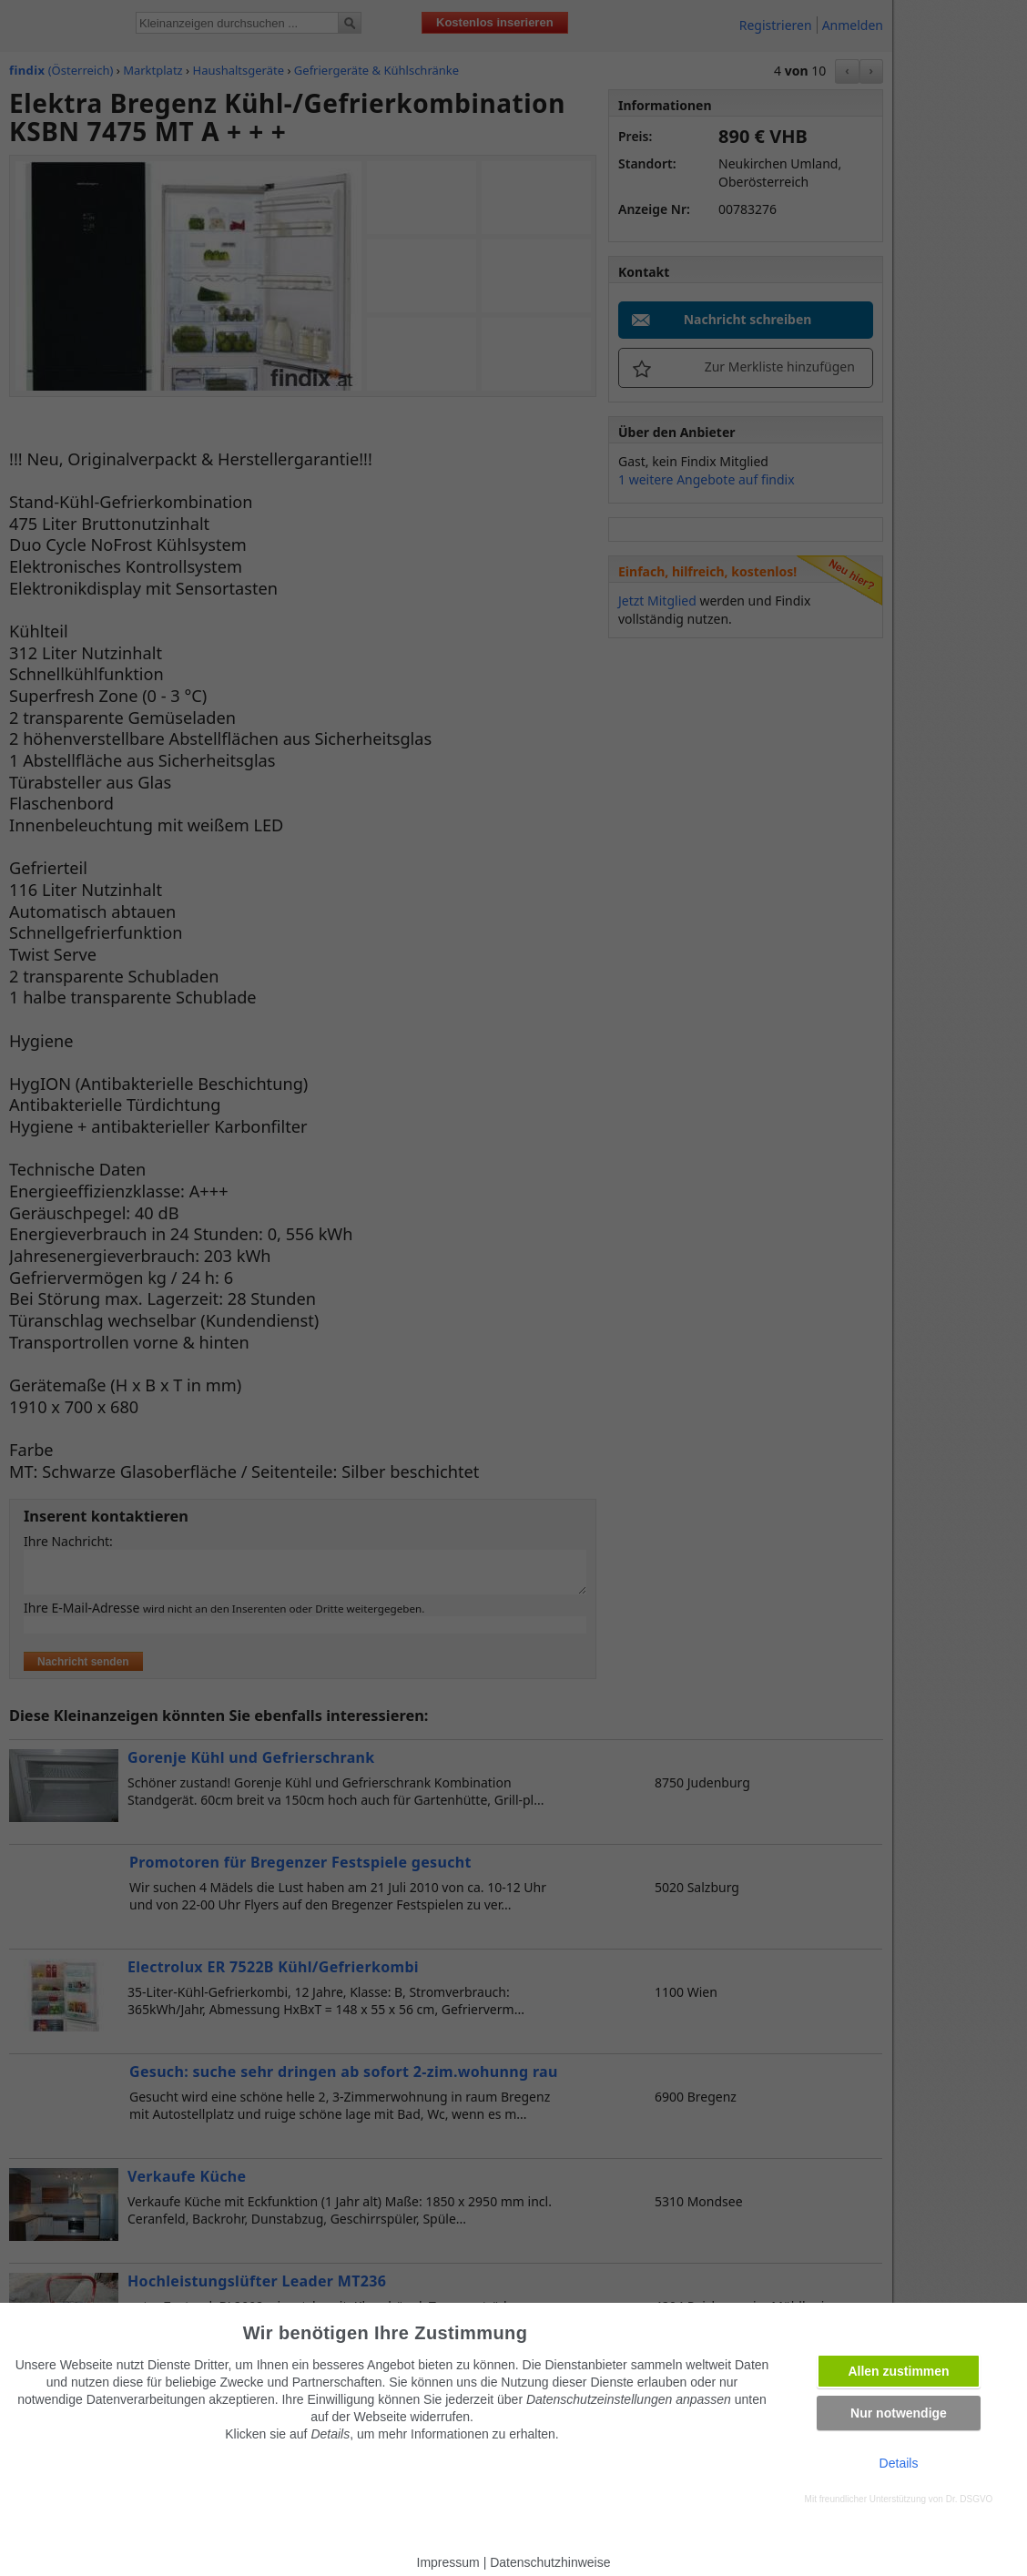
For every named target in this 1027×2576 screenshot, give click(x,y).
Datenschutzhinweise (550, 2562)
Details (899, 2463)
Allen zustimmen (898, 2371)
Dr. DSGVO (969, 2499)
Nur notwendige (898, 2413)
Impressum (448, 2562)
